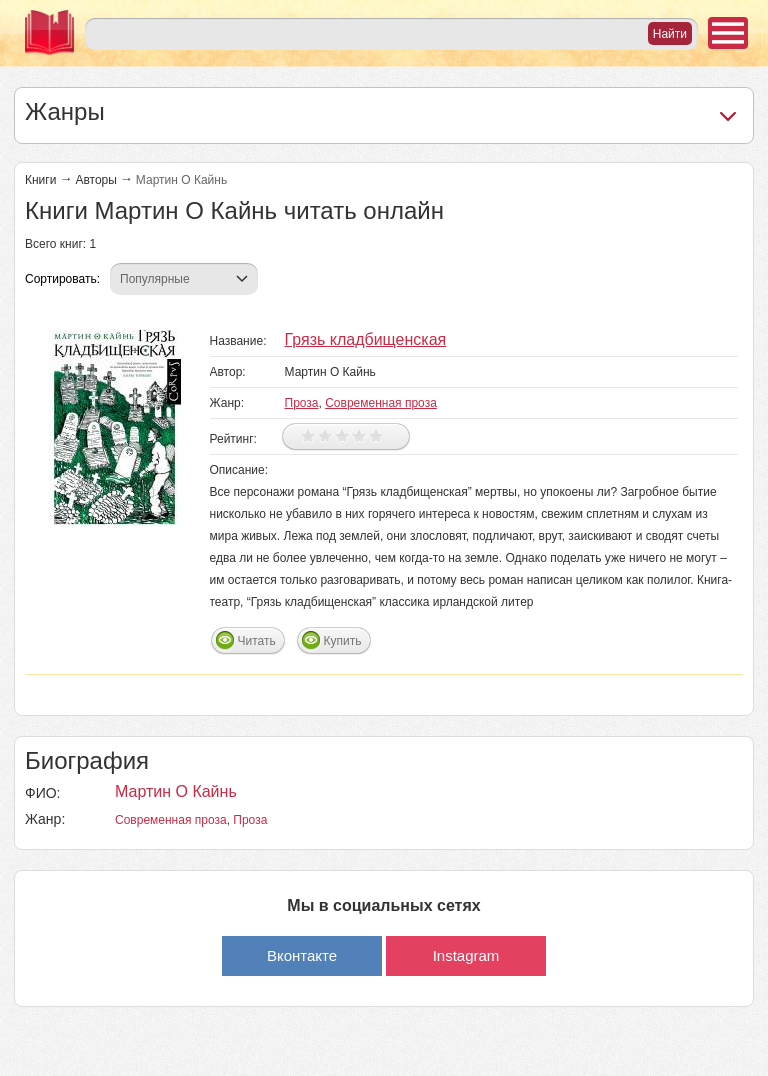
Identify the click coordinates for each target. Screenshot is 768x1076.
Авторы (95, 180)
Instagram (466, 955)
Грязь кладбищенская (366, 339)
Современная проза (381, 403)
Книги (40, 180)
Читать (257, 641)
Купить (343, 641)
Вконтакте (302, 955)
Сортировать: (62, 279)
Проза (302, 403)
